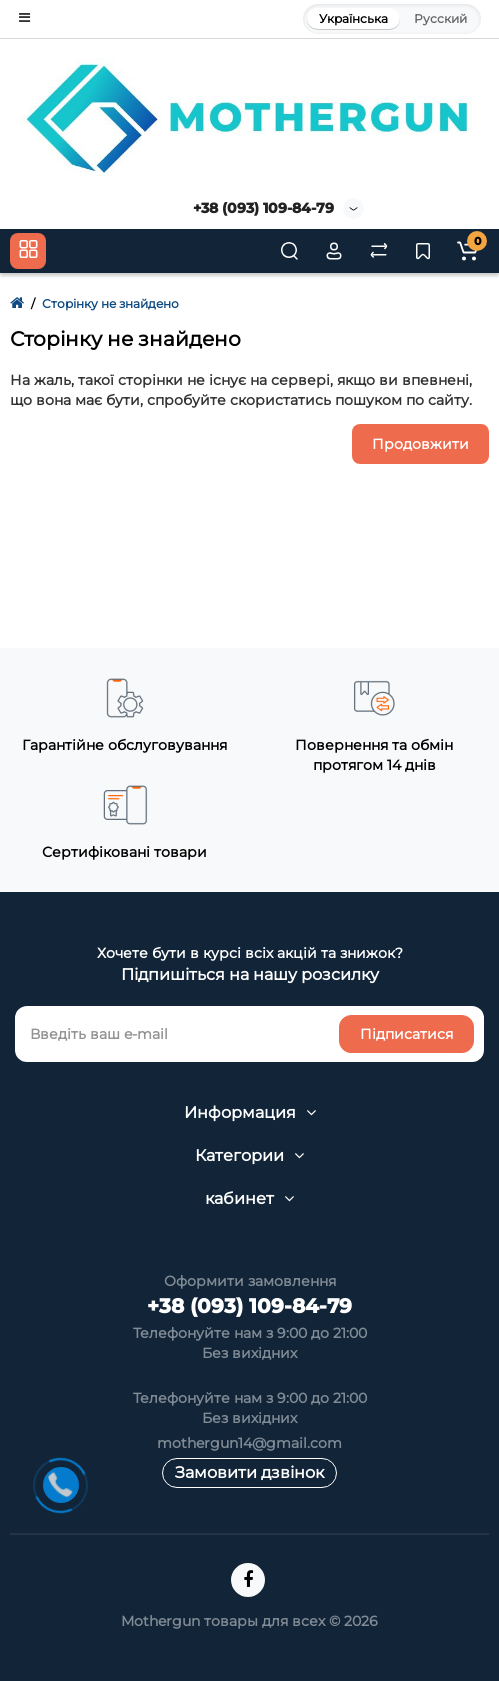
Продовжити (420, 444)
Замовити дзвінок (249, 1472)
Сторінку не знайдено (110, 303)
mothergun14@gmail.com (249, 1443)
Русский (440, 18)
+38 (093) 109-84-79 (263, 208)
